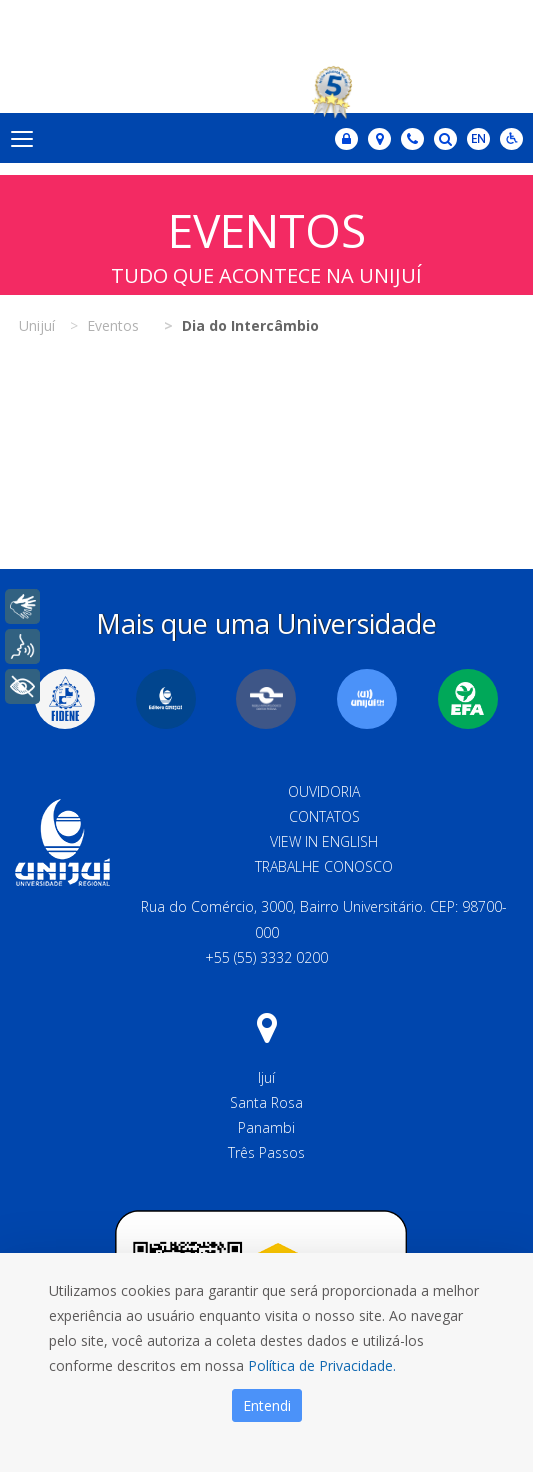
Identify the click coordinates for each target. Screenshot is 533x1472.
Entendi (267, 1405)
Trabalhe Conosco (324, 866)
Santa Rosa (266, 1102)
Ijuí (266, 1077)
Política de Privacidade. (322, 1365)
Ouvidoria (324, 791)
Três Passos (266, 1152)
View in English (324, 841)
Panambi (266, 1127)
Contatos (324, 816)
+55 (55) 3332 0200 (266, 957)
